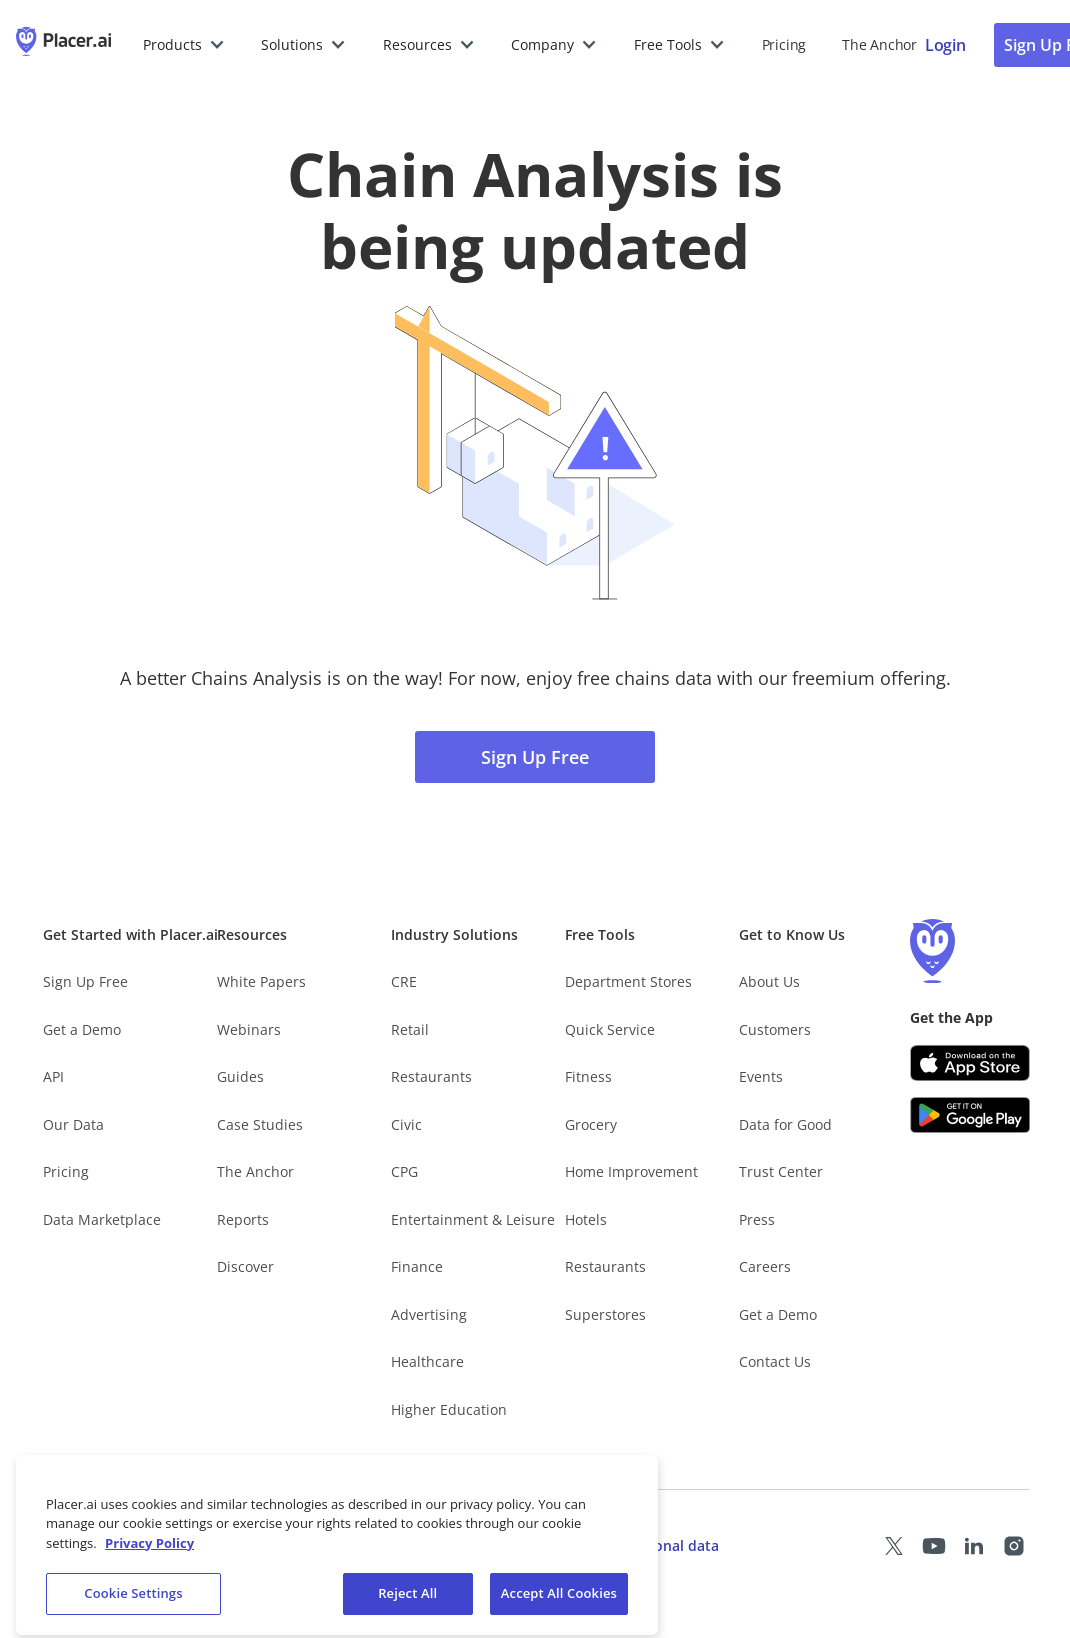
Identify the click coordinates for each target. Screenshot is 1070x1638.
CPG (404, 1171)
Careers (765, 1266)
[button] (184, 45)
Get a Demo (82, 1029)
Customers (775, 1029)
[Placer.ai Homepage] (63, 45)
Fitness (588, 1076)
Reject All (407, 1605)
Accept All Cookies (559, 1605)
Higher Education (449, 1409)
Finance (417, 1266)
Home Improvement (631, 1171)
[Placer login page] (945, 45)
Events (761, 1076)
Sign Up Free (535, 757)
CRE (404, 981)
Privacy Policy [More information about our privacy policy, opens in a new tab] (149, 1554)
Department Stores (628, 981)
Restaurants (431, 1076)
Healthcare (427, 1361)
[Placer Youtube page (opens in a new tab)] (934, 1546)
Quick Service (610, 1029)
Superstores (605, 1314)
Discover (245, 1266)
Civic (406, 1124)
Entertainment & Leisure (473, 1219)
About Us (769, 981)
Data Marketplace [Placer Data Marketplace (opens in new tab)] (102, 1219)
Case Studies (260, 1124)
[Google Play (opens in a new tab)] (970, 1115)
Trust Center (781, 1171)
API (53, 1076)
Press (757, 1219)
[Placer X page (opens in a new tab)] (894, 1546)
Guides (240, 1076)
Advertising (429, 1314)
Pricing (784, 44)
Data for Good (785, 1124)
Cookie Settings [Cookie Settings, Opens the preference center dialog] (133, 1605)
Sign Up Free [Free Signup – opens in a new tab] (85, 981)
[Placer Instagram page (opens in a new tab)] (1014, 1546)
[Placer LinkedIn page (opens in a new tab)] (974, 1546)
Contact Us (775, 1361)
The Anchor (255, 1171)
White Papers (261, 981)
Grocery (591, 1124)
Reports (243, 1219)
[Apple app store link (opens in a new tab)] (970, 1063)
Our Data (73, 1124)
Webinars (249, 1029)
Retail (410, 1029)
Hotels (586, 1219)
